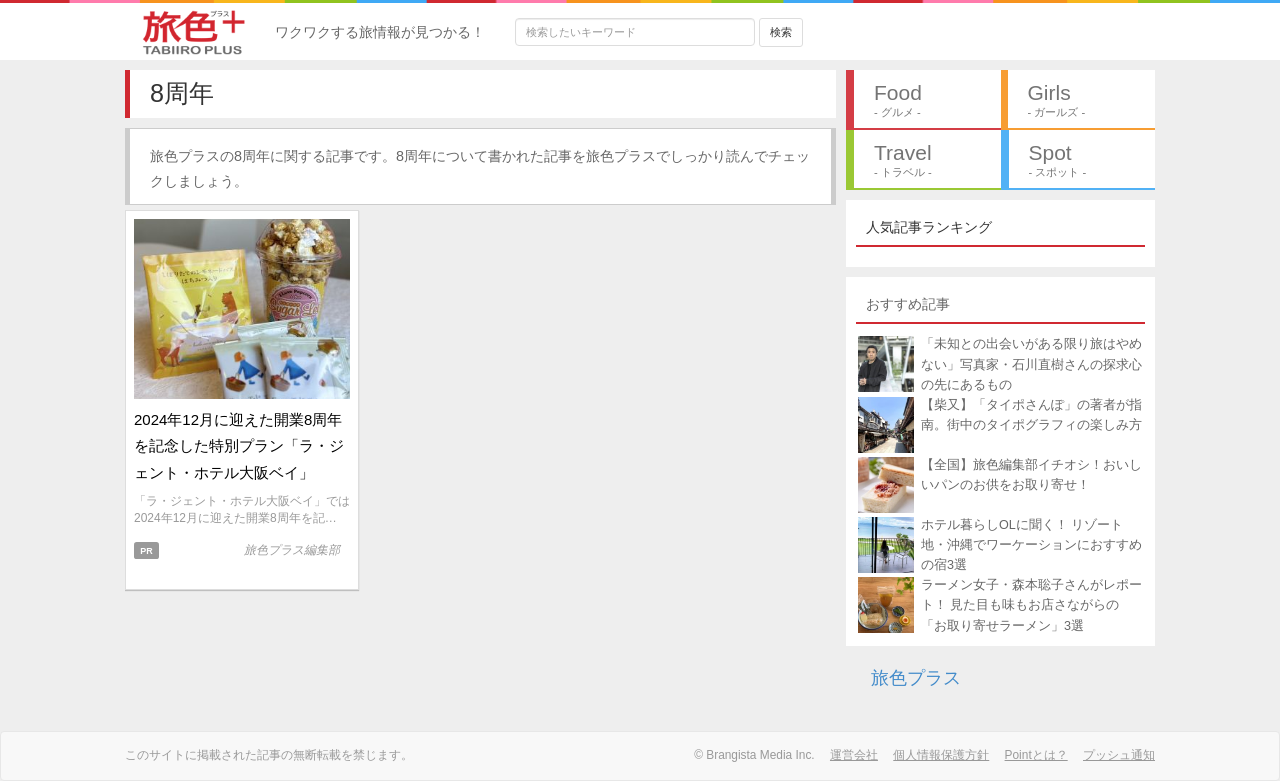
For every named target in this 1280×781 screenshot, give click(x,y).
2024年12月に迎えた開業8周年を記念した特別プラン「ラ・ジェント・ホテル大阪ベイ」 (239, 446)
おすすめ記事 (908, 304)
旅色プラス (916, 678)
